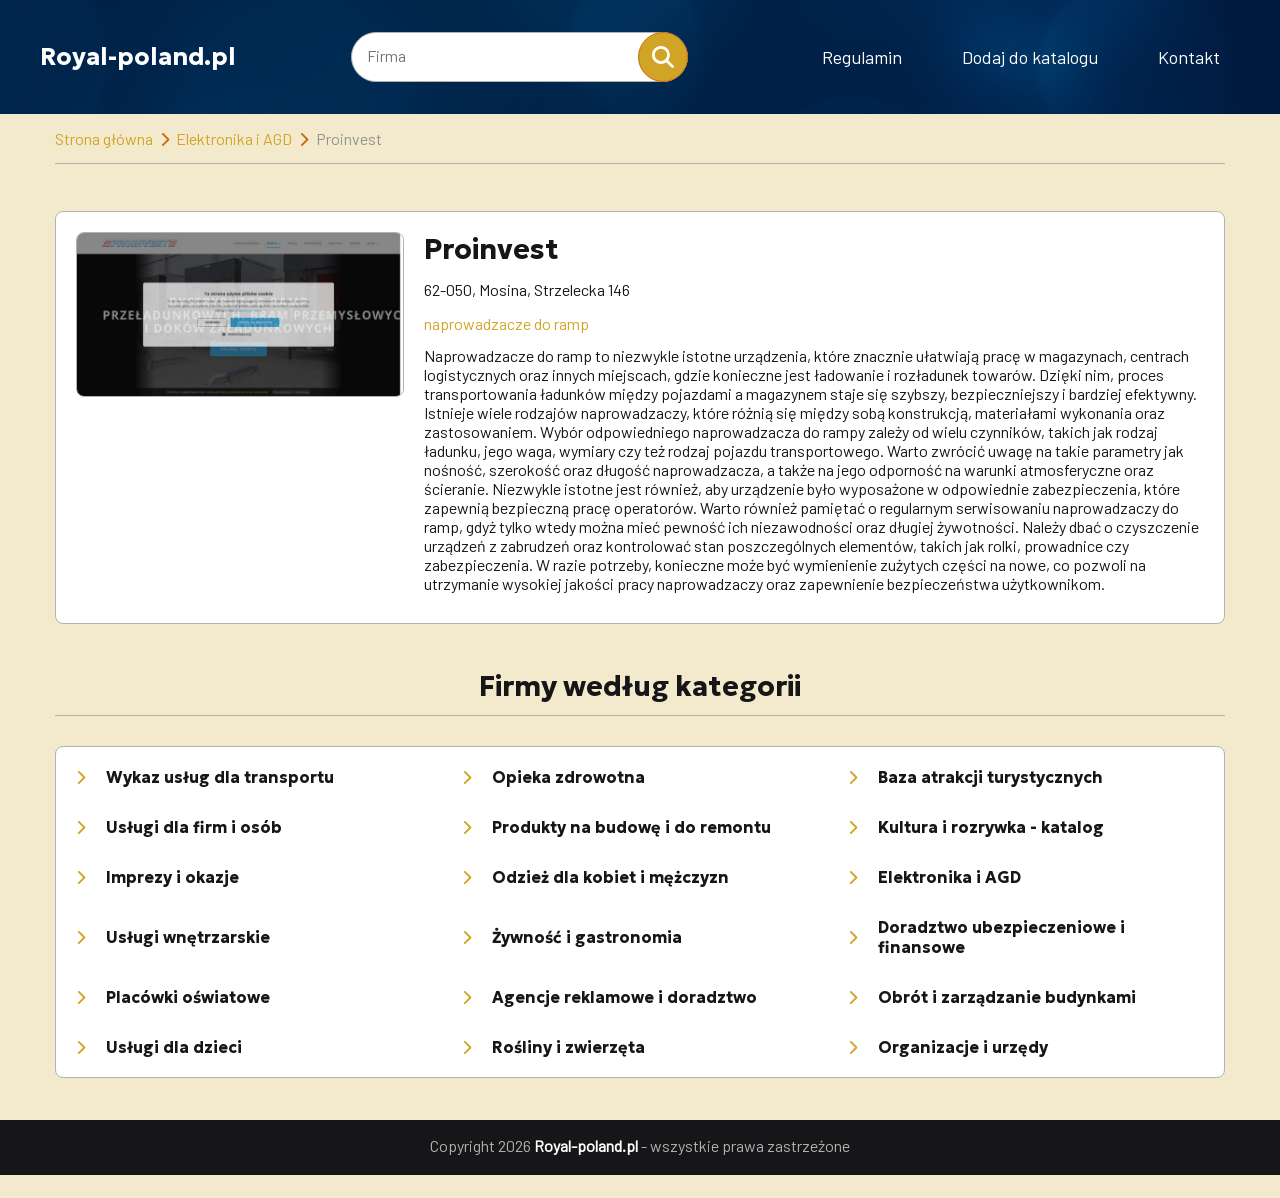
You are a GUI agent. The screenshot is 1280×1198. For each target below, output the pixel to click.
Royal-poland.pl (138, 57)
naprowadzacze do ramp (506, 323)
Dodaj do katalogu (1030, 57)
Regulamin (862, 57)
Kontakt (1189, 57)
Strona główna (104, 138)
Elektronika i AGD (234, 138)
